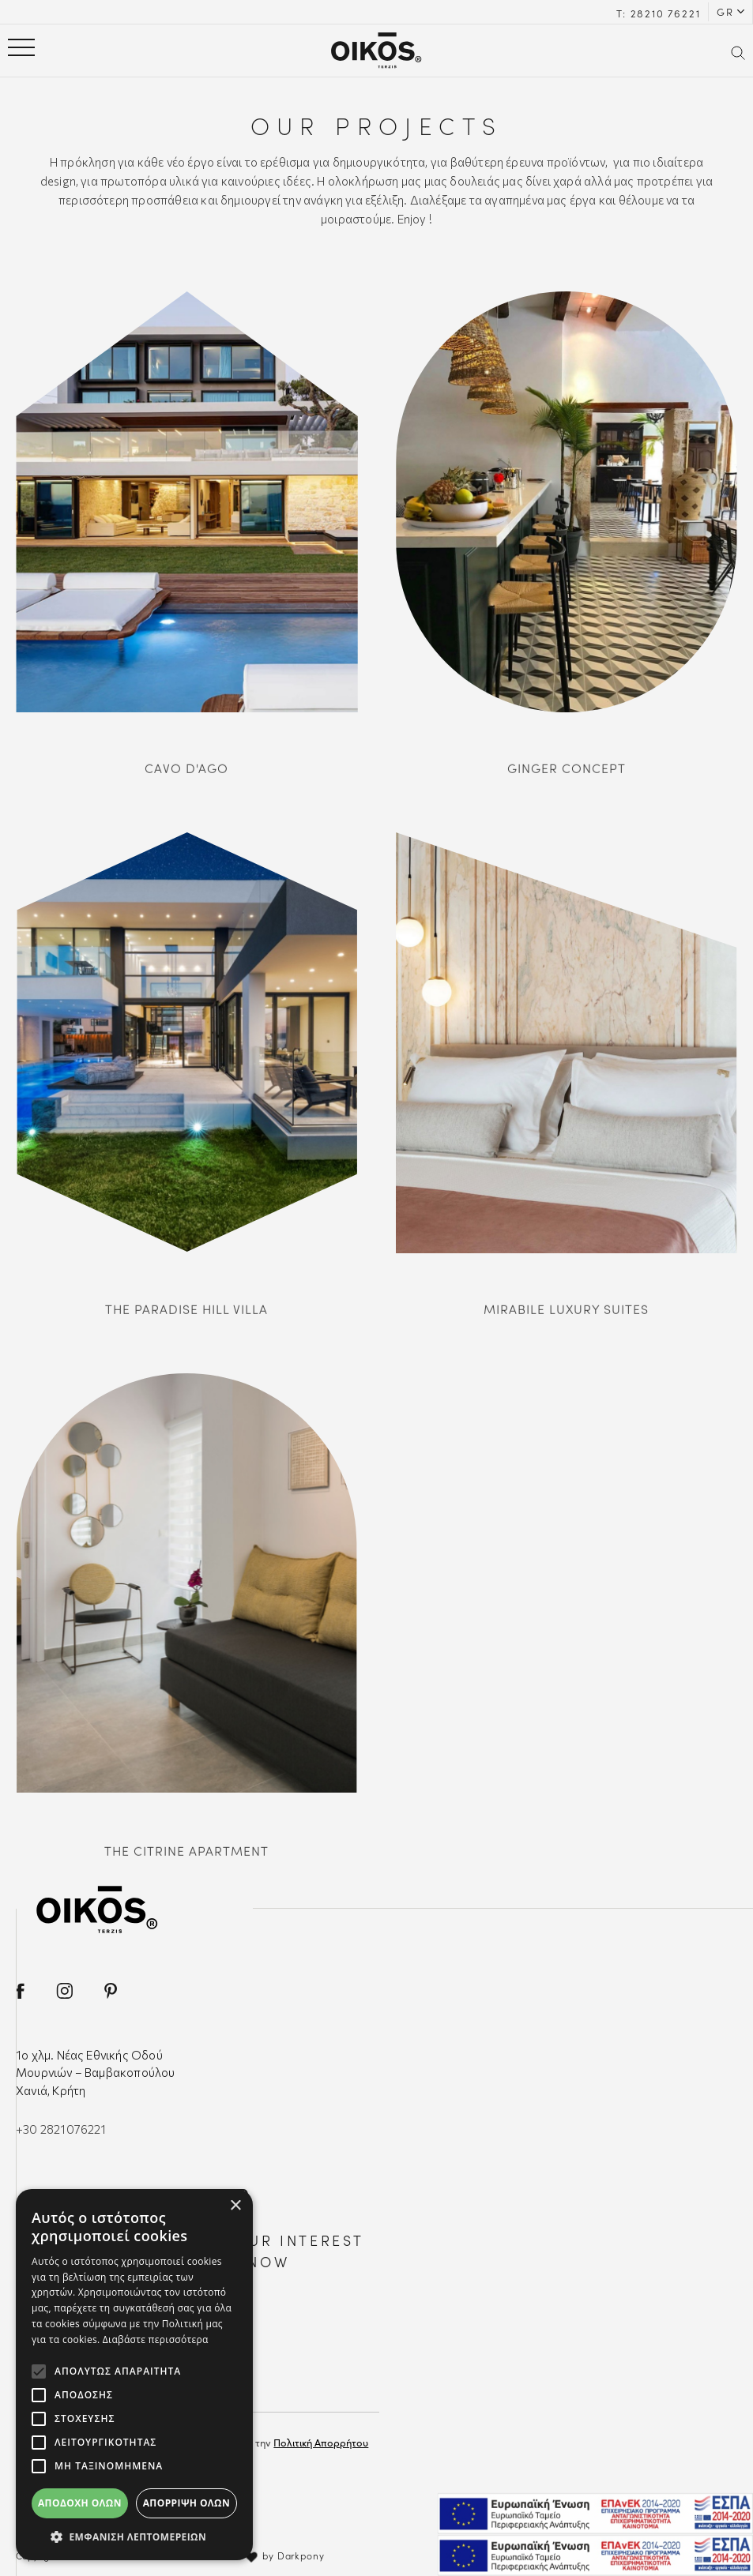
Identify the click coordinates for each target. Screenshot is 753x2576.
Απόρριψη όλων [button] (186, 2503)
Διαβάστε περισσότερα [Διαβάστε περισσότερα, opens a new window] (156, 2339)
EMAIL (81, 2393)
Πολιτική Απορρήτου (320, 2442)
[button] (134, 2536)
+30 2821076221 (61, 2129)
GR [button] (725, 11)
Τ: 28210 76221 (658, 13)
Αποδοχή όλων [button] (80, 2503)
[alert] (134, 2374)
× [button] (235, 2206)
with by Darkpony (272, 2555)
